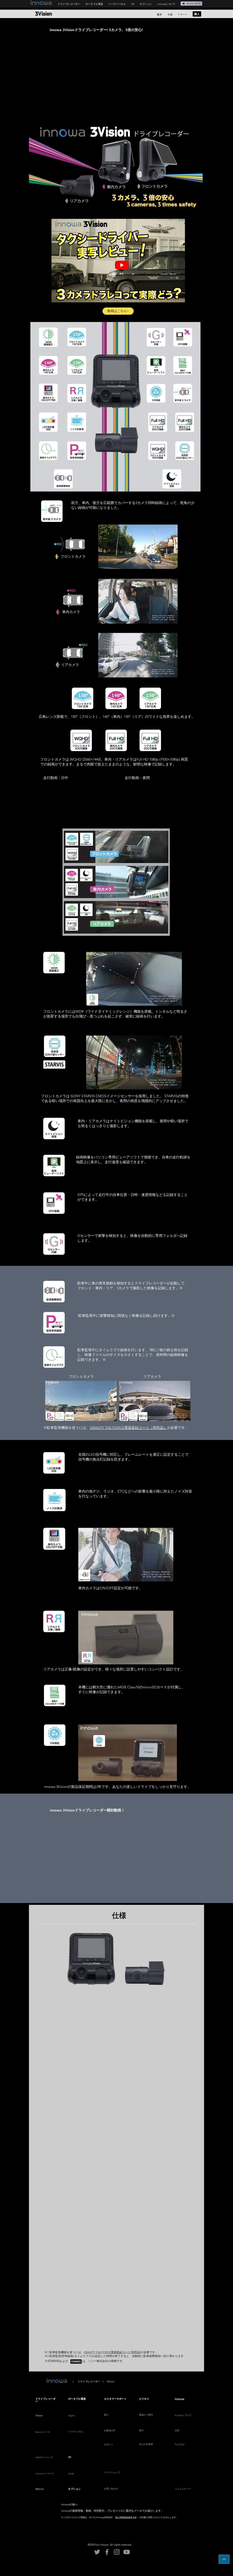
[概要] (159, 15)
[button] (192, 3)
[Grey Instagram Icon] (117, 2552)
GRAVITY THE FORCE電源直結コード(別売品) (112, 2352)
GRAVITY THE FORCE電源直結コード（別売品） (128, 1427)
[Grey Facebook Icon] (107, 2552)
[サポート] (182, 15)
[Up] (224, 2559)
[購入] (196, 14)
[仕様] (170, 15)
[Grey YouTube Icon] (126, 2552)
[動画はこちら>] (118, 311)
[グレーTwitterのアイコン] (97, 2552)
